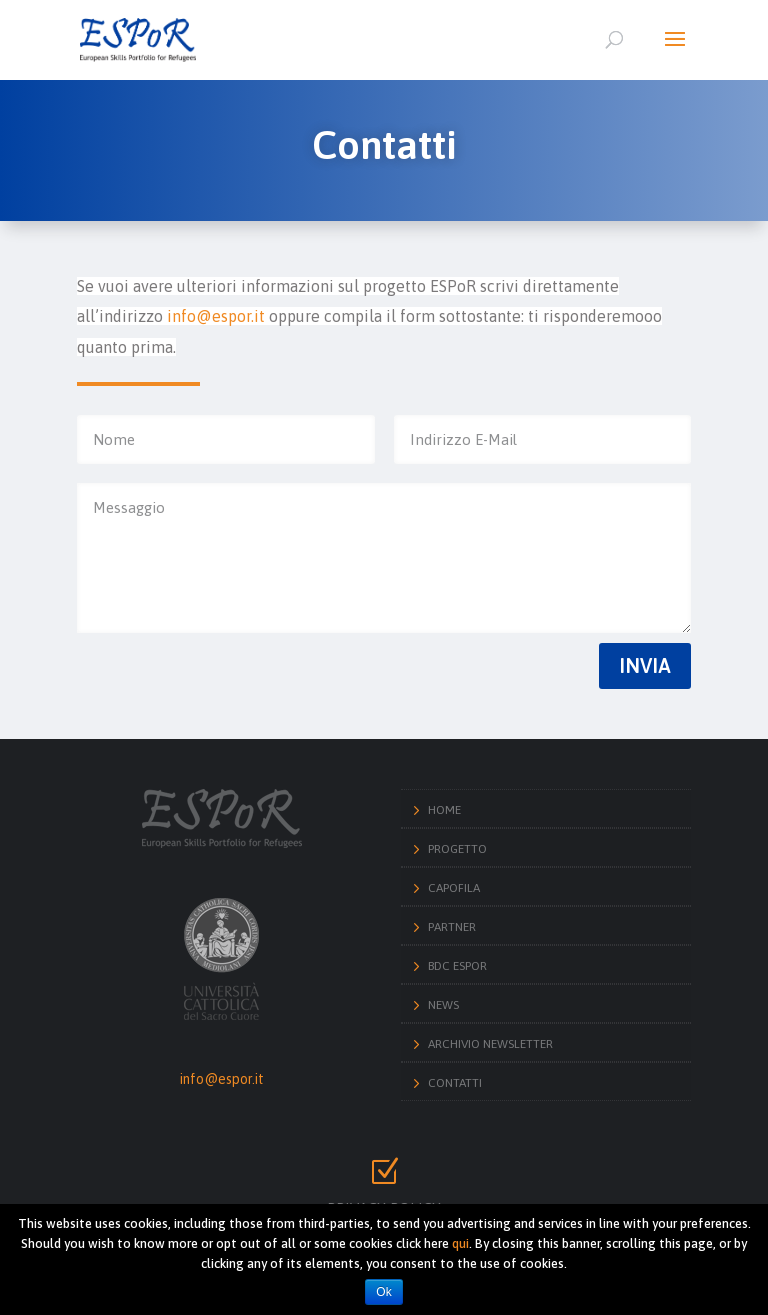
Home (444, 810)
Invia (645, 665)
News (443, 1005)
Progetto (457, 849)
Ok (383, 1292)
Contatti (455, 1083)
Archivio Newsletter (490, 1044)
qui (460, 1243)
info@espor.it (222, 1079)
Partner (452, 927)
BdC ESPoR (457, 966)
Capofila (454, 888)
